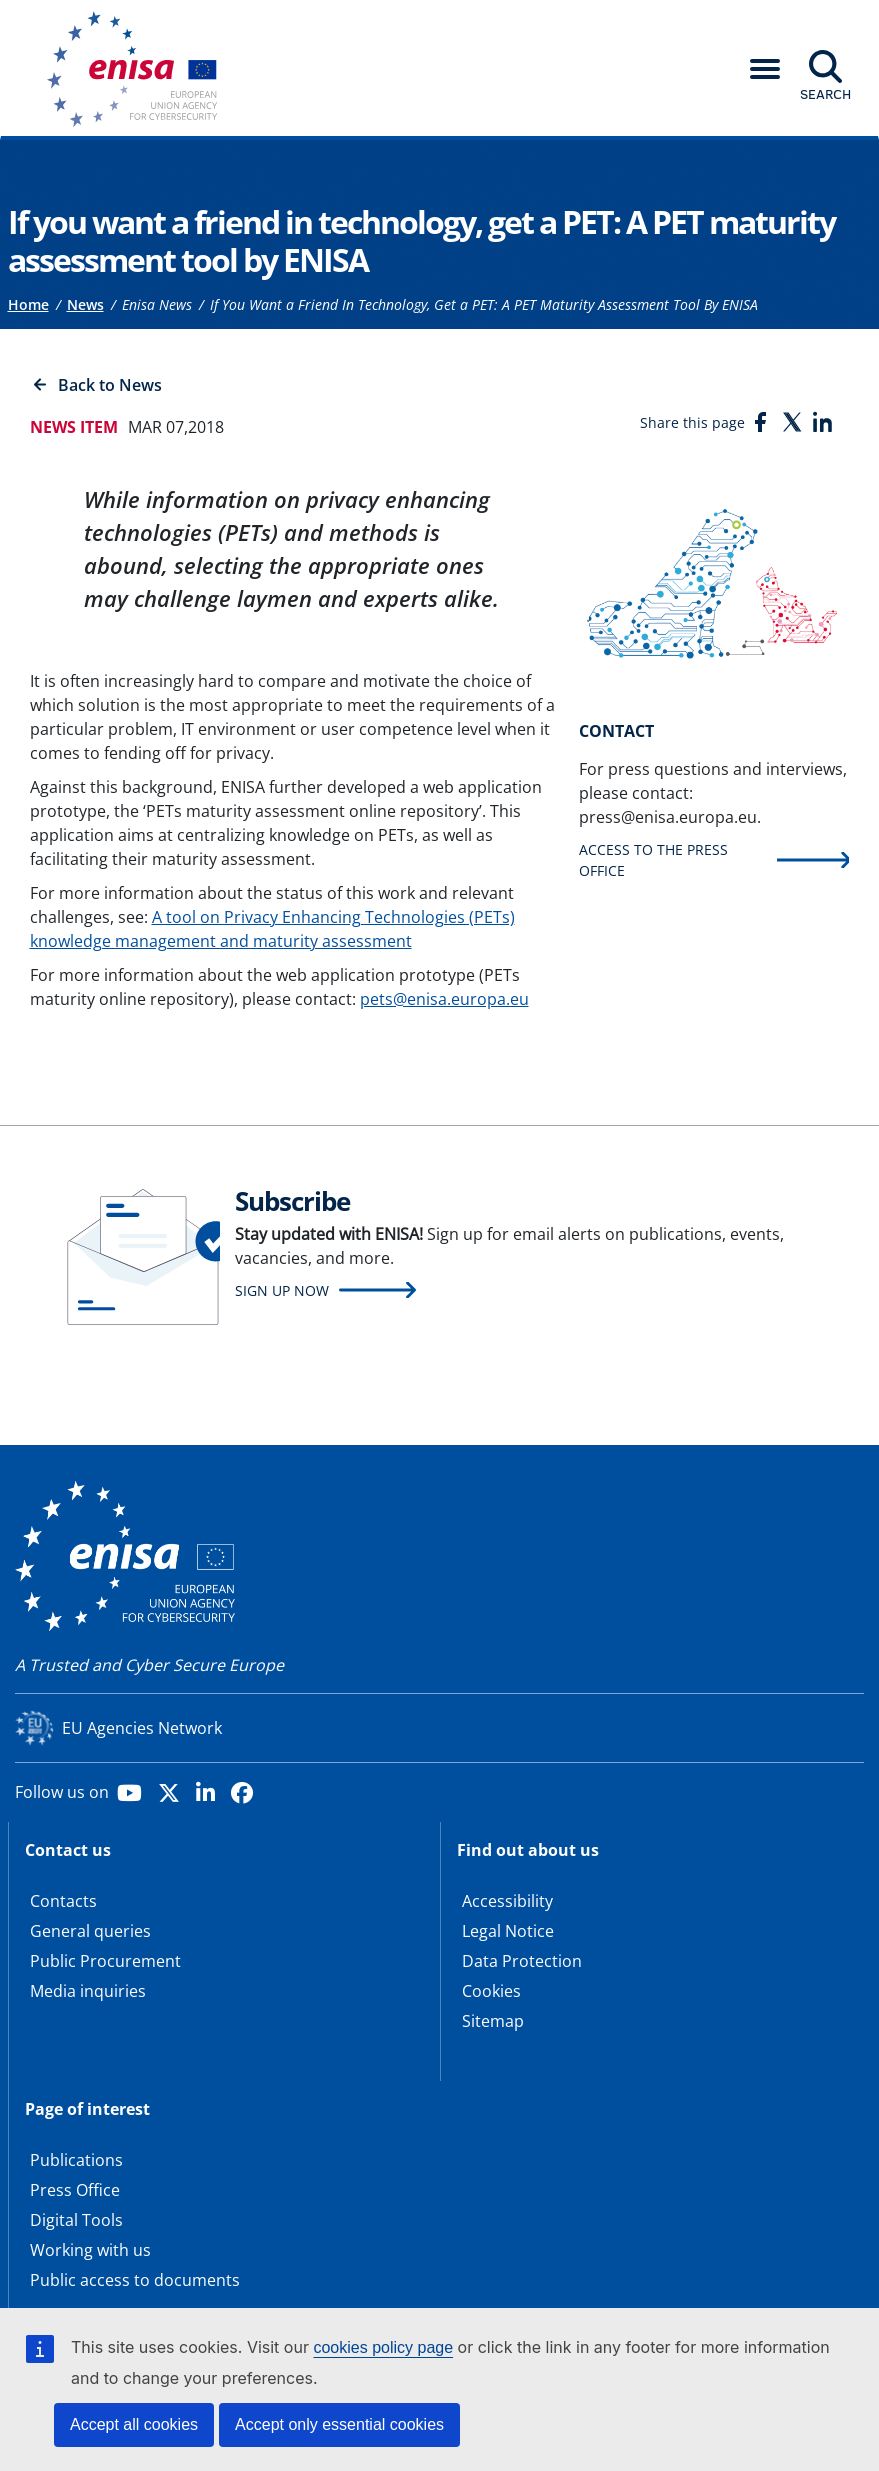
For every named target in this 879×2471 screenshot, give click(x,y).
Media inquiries (88, 1991)
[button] (765, 69)
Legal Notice (508, 1931)
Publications (76, 2160)
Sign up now (282, 1290)
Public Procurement (105, 1961)
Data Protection (522, 1961)
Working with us (90, 2250)
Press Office (75, 2190)
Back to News (110, 385)
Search (825, 94)
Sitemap (493, 2021)
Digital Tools (76, 2220)
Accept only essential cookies (339, 2424)
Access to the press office (653, 860)
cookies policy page (383, 2347)
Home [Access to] (28, 304)
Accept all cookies (134, 2424)
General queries (90, 1931)
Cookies (491, 1991)
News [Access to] (85, 304)
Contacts (63, 1901)
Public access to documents (135, 2280)
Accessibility (507, 1901)
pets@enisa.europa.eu (444, 999)
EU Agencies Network (142, 1728)
